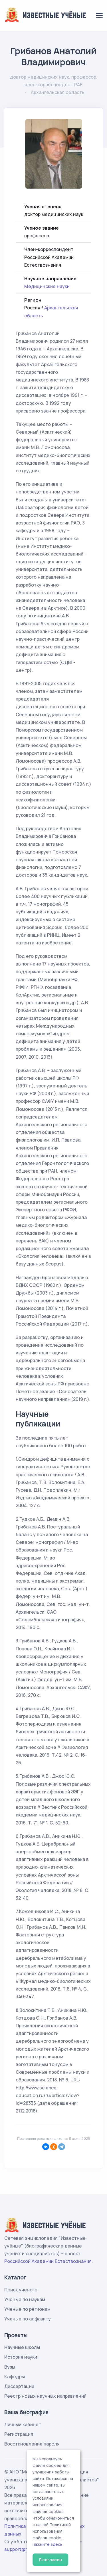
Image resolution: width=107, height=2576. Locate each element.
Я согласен (50, 2559)
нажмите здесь (47, 2544)
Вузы (9, 2367)
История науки (20, 2357)
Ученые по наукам (24, 2299)
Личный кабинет (22, 2424)
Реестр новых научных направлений (45, 2396)
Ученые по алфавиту (27, 2319)
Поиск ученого (20, 2290)
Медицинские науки (47, 286)
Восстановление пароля (32, 2444)
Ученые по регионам (27, 2309)
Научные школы (22, 2347)
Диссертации (19, 2386)
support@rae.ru (21, 2549)
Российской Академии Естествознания (48, 2261)
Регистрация (18, 2434)
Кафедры (14, 2376)
